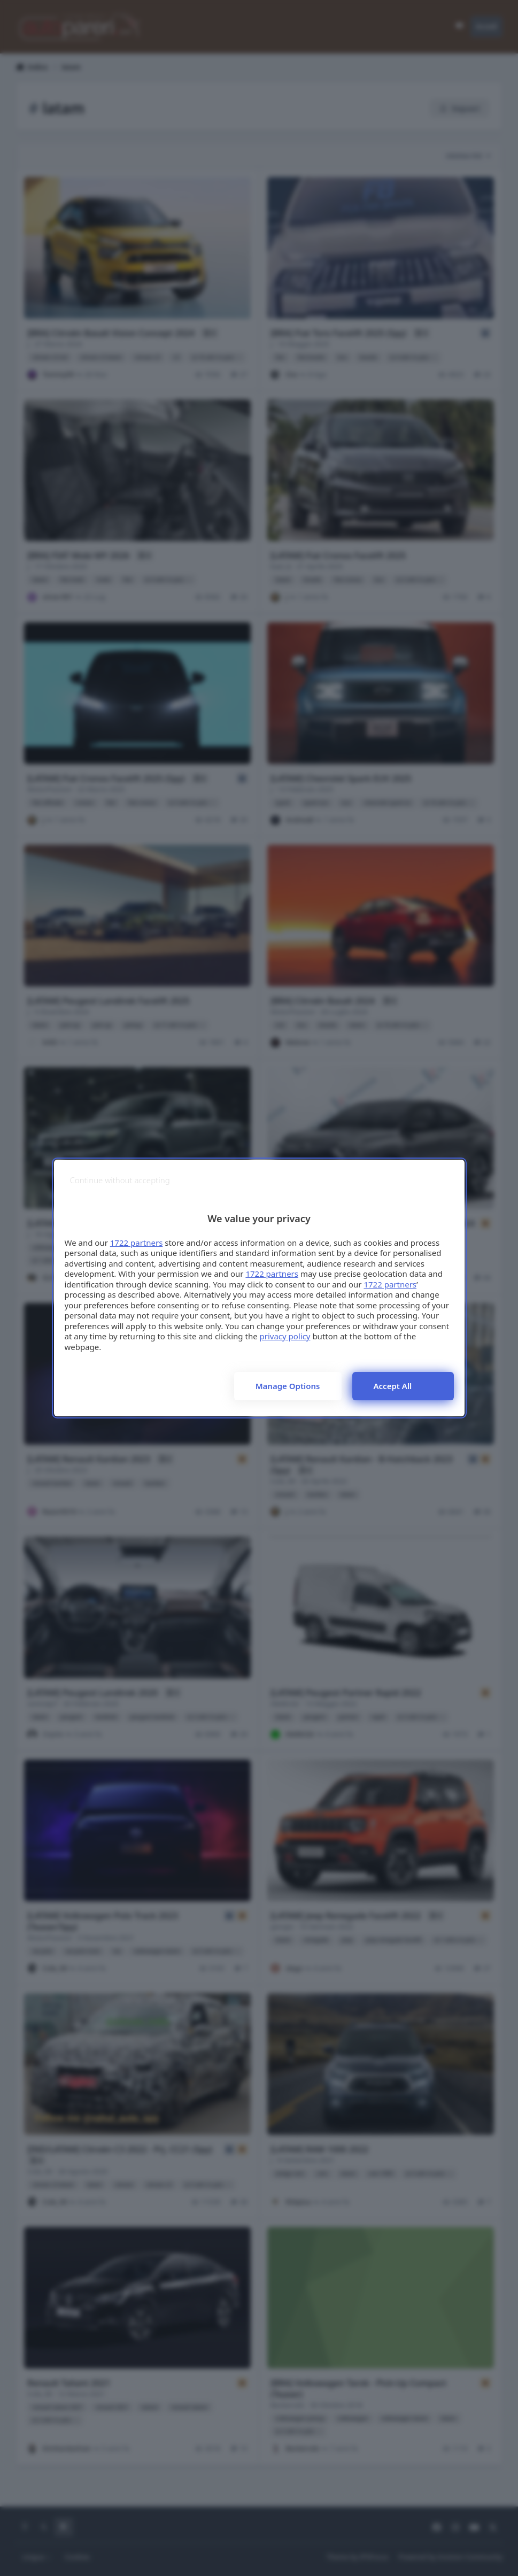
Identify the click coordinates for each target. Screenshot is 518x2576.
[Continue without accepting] (120, 1180)
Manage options (288, 1385)
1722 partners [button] (136, 1242)
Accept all (393, 1385)
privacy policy (285, 1336)
